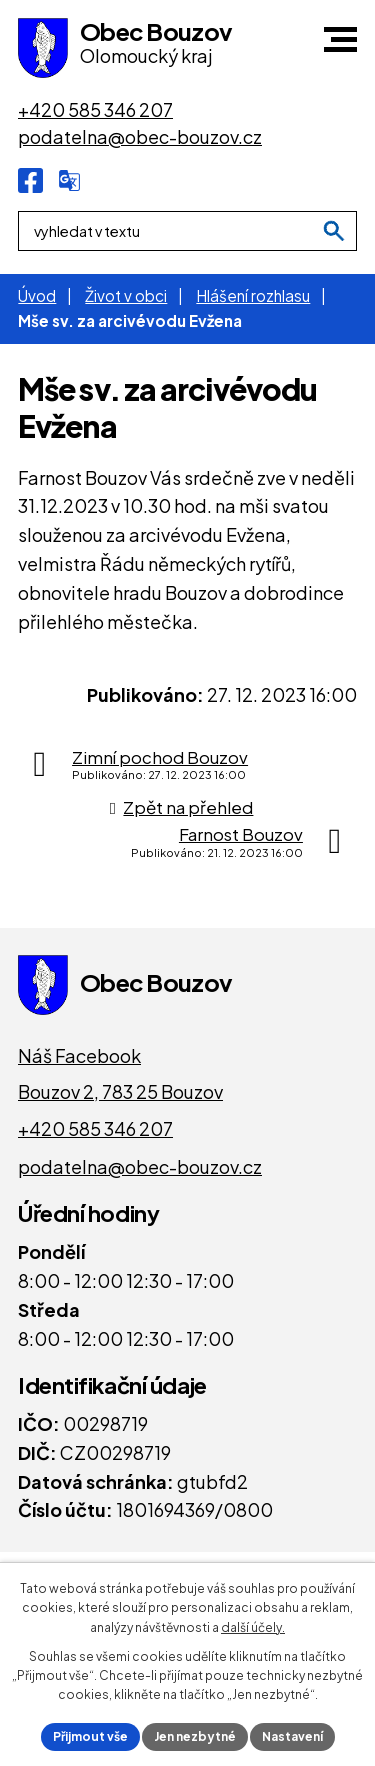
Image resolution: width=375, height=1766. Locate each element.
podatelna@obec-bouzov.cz (140, 1166)
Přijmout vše (90, 1736)
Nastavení (292, 1736)
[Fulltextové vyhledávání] (187, 231)
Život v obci (126, 295)
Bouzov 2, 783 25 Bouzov (120, 1091)
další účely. (253, 1627)
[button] (340, 39)
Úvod (37, 295)
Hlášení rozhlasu (253, 295)
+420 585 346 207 (95, 1128)
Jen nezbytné (195, 1736)
